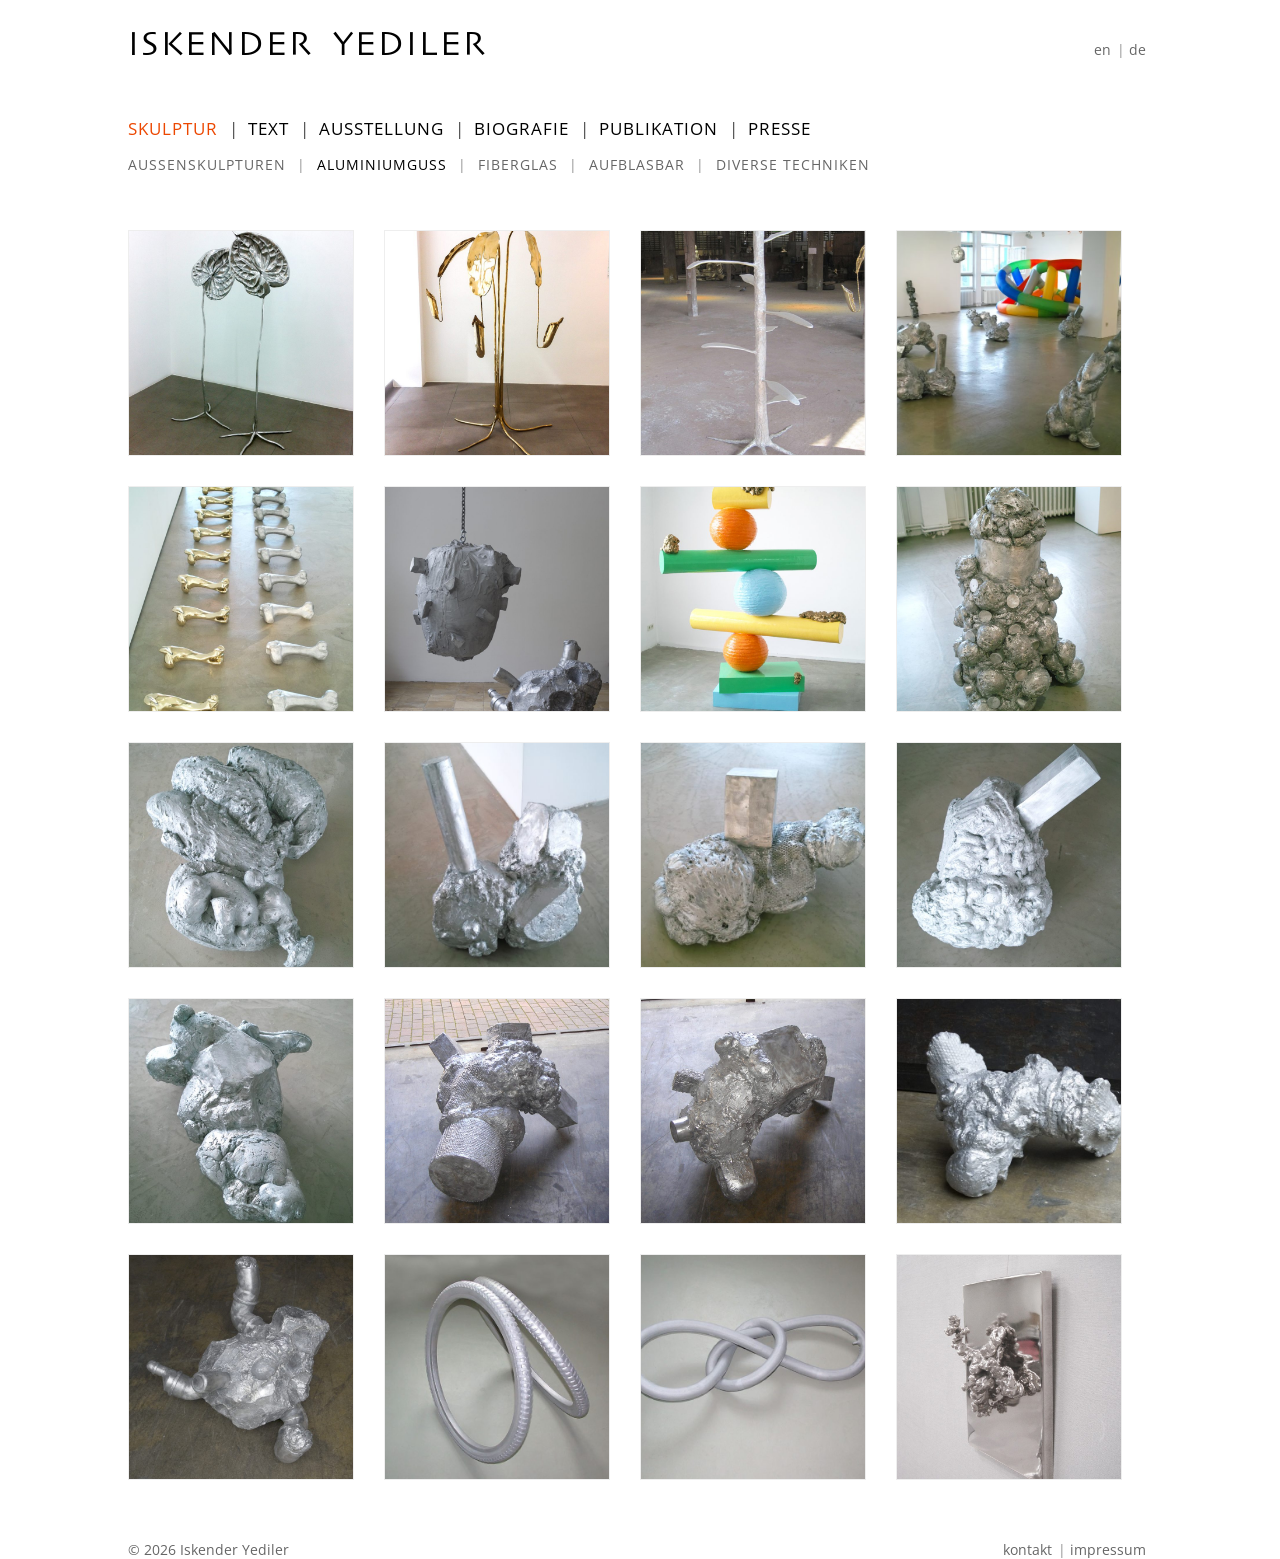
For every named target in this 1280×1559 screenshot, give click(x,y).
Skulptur (173, 128)
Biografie (521, 128)
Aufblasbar (637, 164)
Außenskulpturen (207, 164)
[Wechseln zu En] (1102, 49)
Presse (779, 128)
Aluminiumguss (382, 164)
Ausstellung (381, 128)
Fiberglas (518, 164)
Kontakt (1027, 1549)
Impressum (1108, 1549)
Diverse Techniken (793, 164)
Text (268, 128)
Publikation (658, 128)
